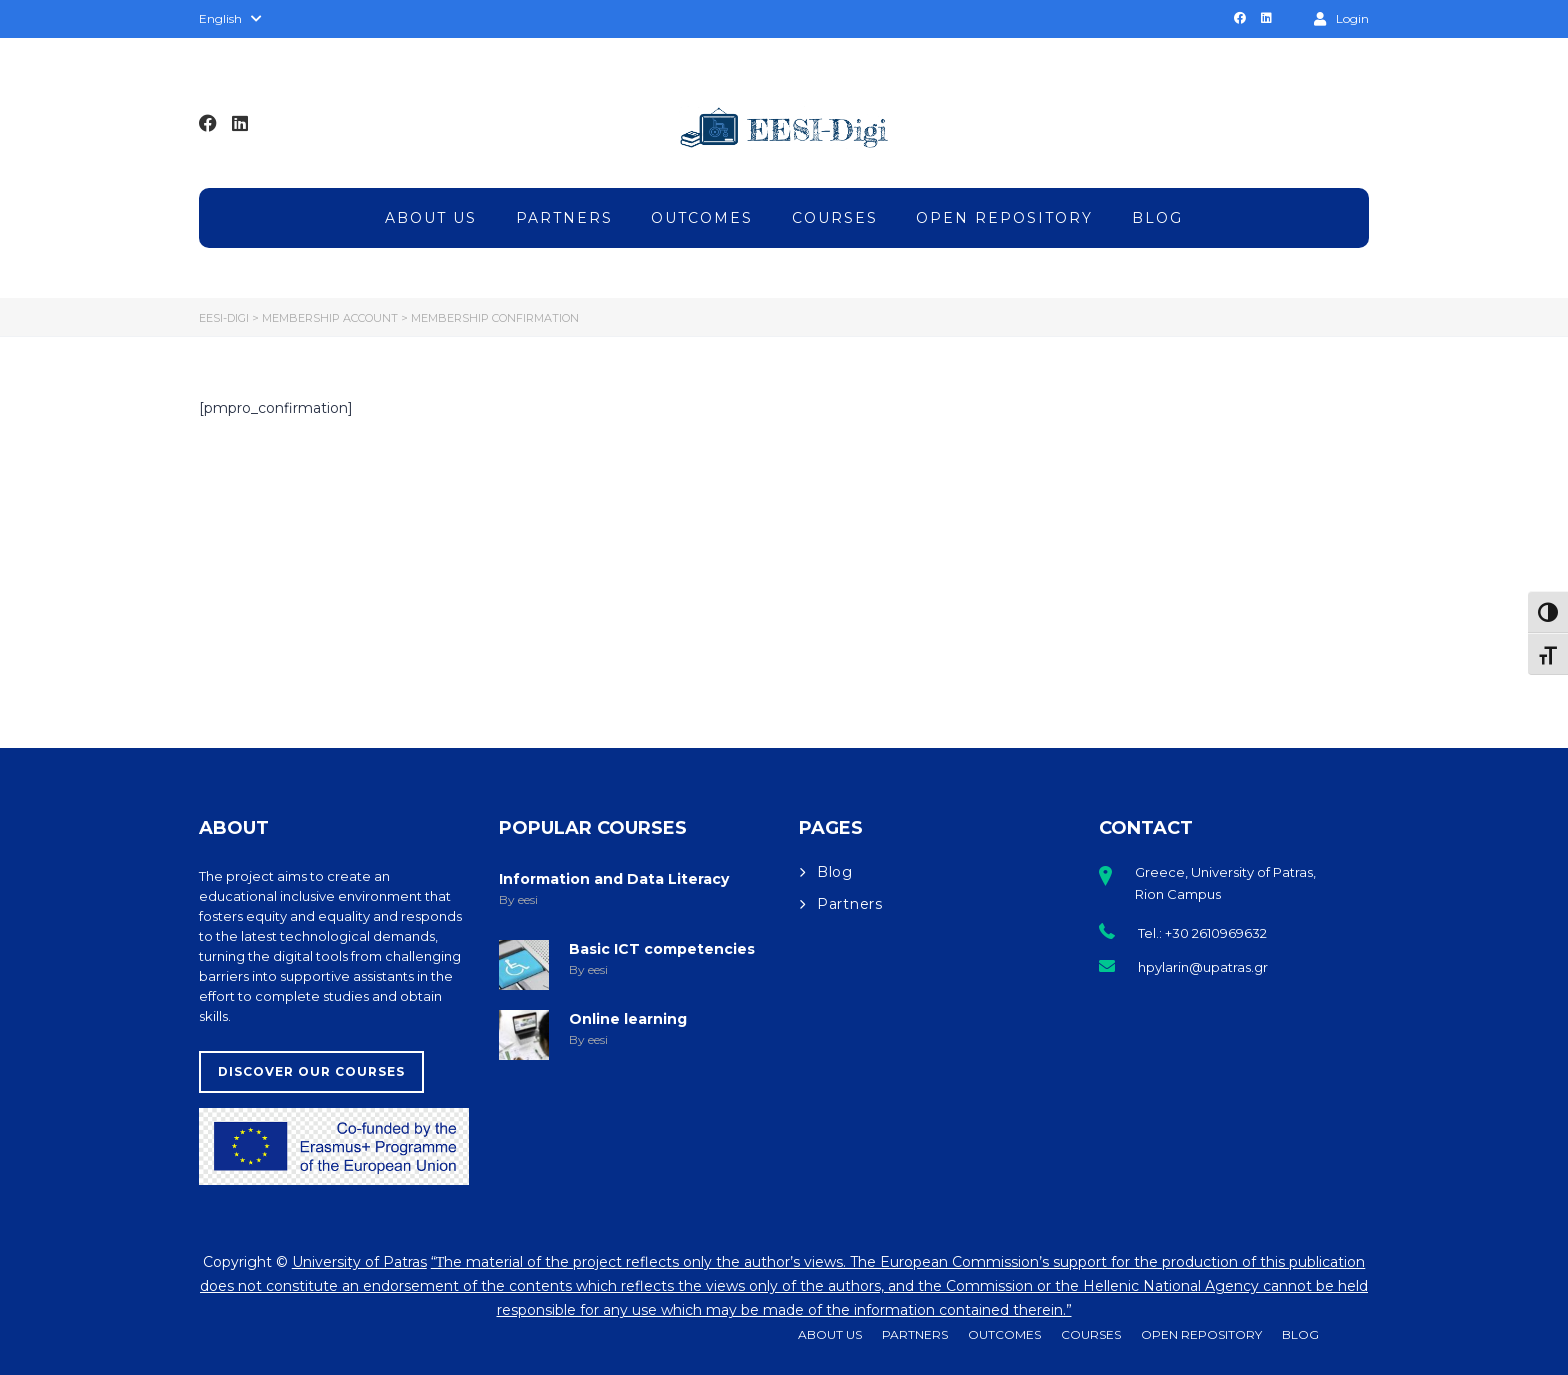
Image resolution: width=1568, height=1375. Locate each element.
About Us (431, 218)
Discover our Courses (311, 1071)
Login (1341, 18)
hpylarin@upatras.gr (1203, 967)
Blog (1157, 218)
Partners (564, 218)
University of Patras (359, 1262)
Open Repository (1004, 218)
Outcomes (702, 218)
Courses (835, 218)
